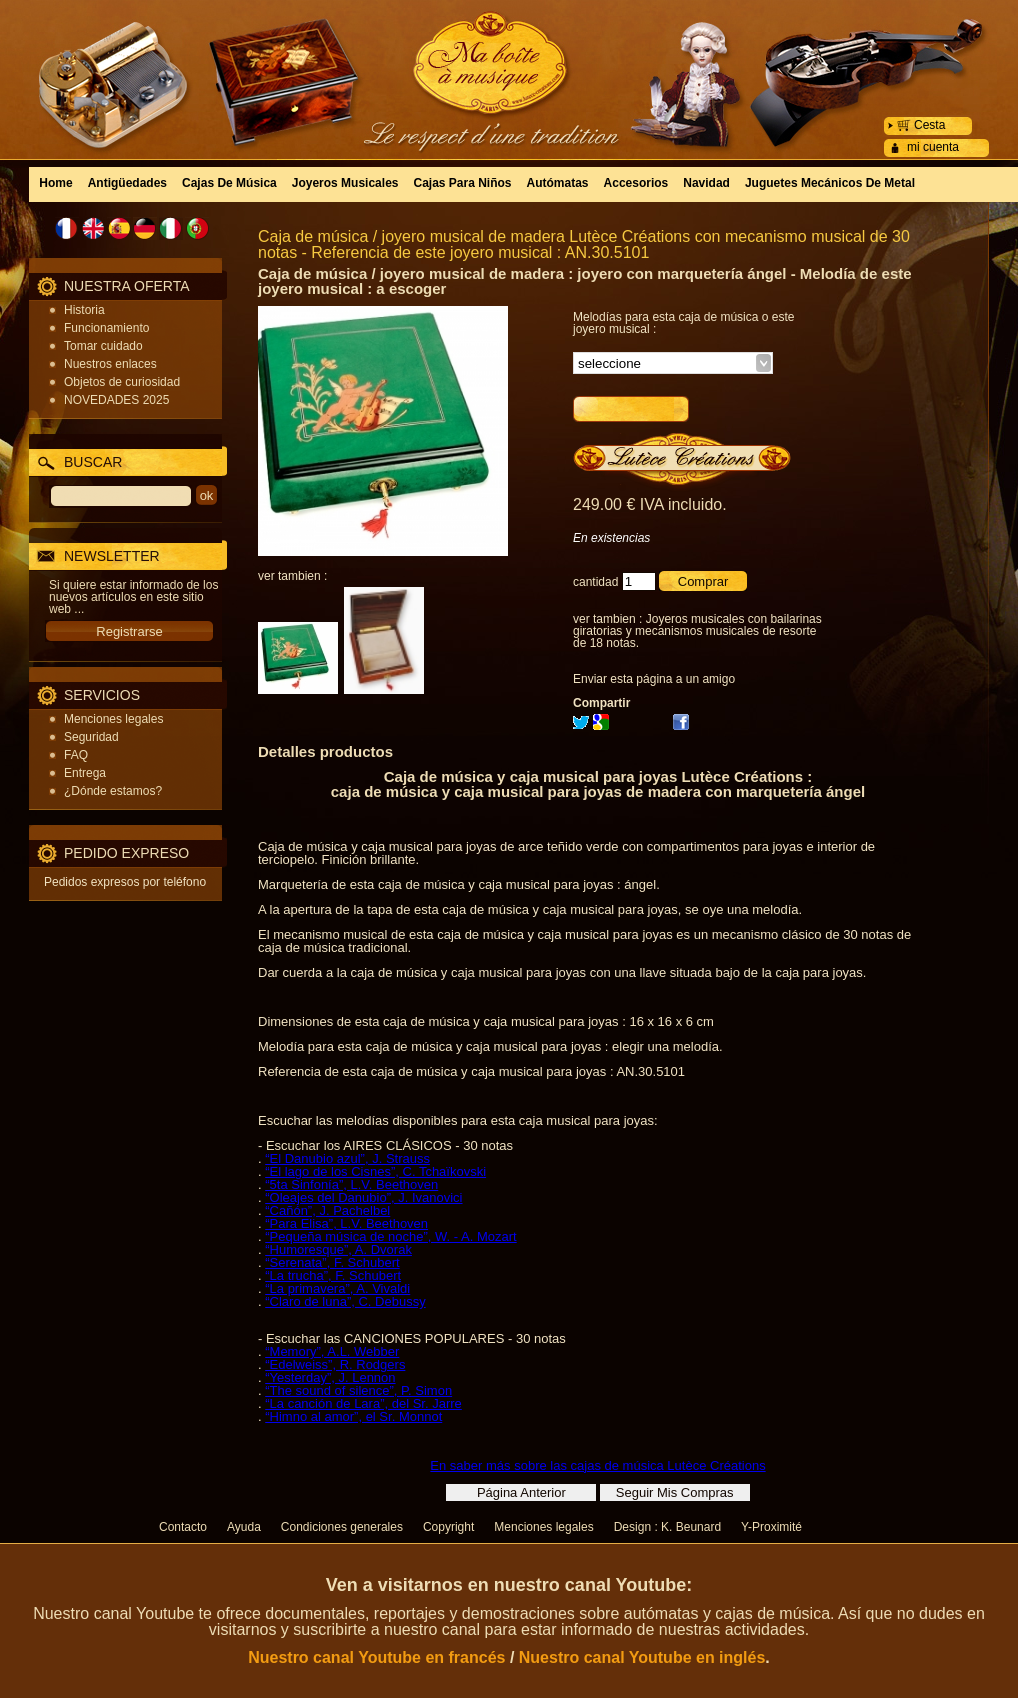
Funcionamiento (106, 328)
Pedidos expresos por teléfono (125, 882)
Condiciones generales (342, 1527)
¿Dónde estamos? (113, 791)
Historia (84, 310)
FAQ (76, 755)
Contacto (183, 1527)
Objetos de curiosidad (122, 382)
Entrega (85, 773)
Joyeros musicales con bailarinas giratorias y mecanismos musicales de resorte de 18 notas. (697, 631)
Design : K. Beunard (667, 1527)
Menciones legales (113, 719)
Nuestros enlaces (110, 364)
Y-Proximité (771, 1527)
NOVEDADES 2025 (116, 400)
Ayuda (244, 1527)
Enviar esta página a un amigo (654, 679)
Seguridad (91, 737)
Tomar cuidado (103, 346)
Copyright (448, 1527)
